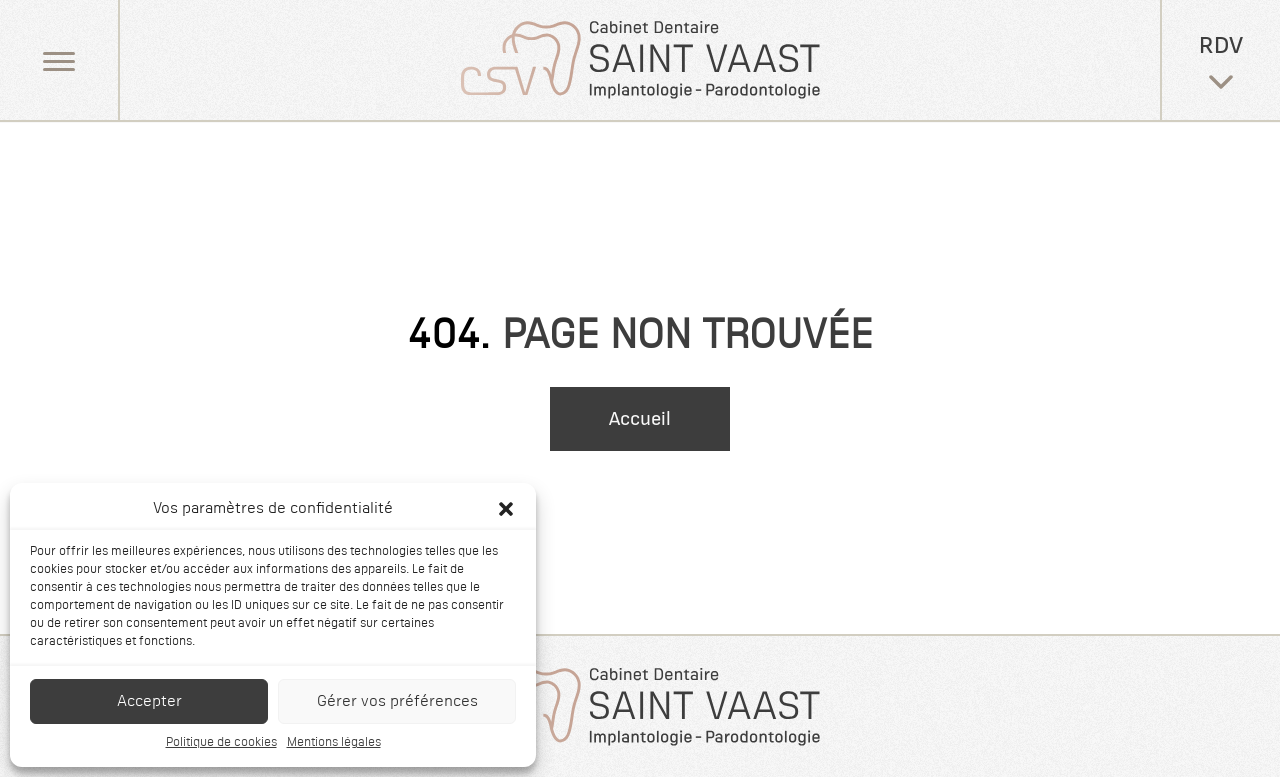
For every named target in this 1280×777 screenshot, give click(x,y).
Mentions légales (334, 743)
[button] (506, 509)
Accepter (149, 701)
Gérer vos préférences (397, 701)
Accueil (640, 419)
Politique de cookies (221, 743)
